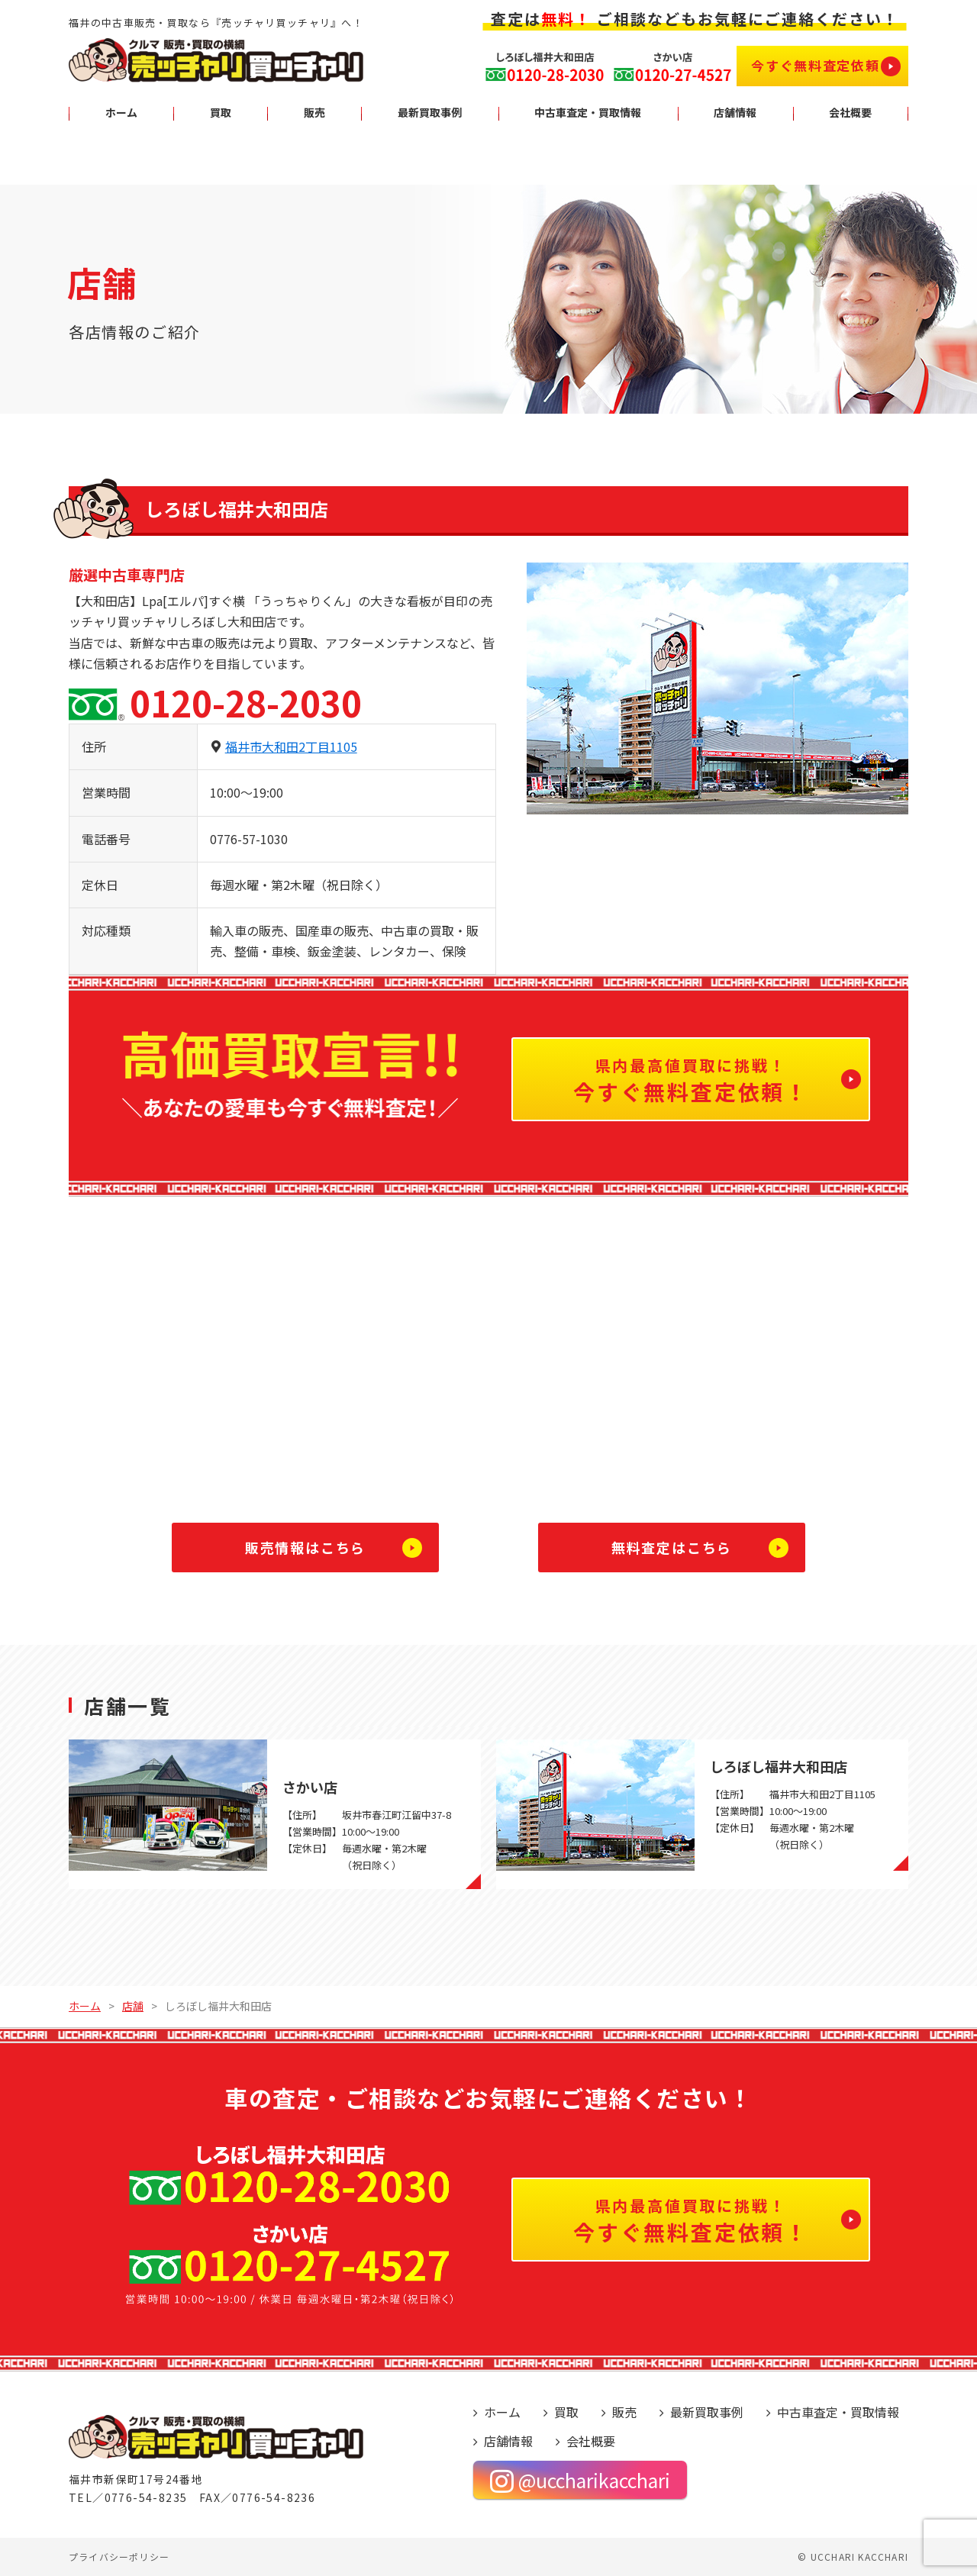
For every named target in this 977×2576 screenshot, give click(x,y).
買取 (566, 2412)
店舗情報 (508, 2441)
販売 (624, 2412)
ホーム (502, 2412)
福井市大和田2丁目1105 (291, 746)
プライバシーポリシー (119, 2556)
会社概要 (590, 2441)
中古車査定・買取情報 (838, 2412)
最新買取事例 (706, 2412)
